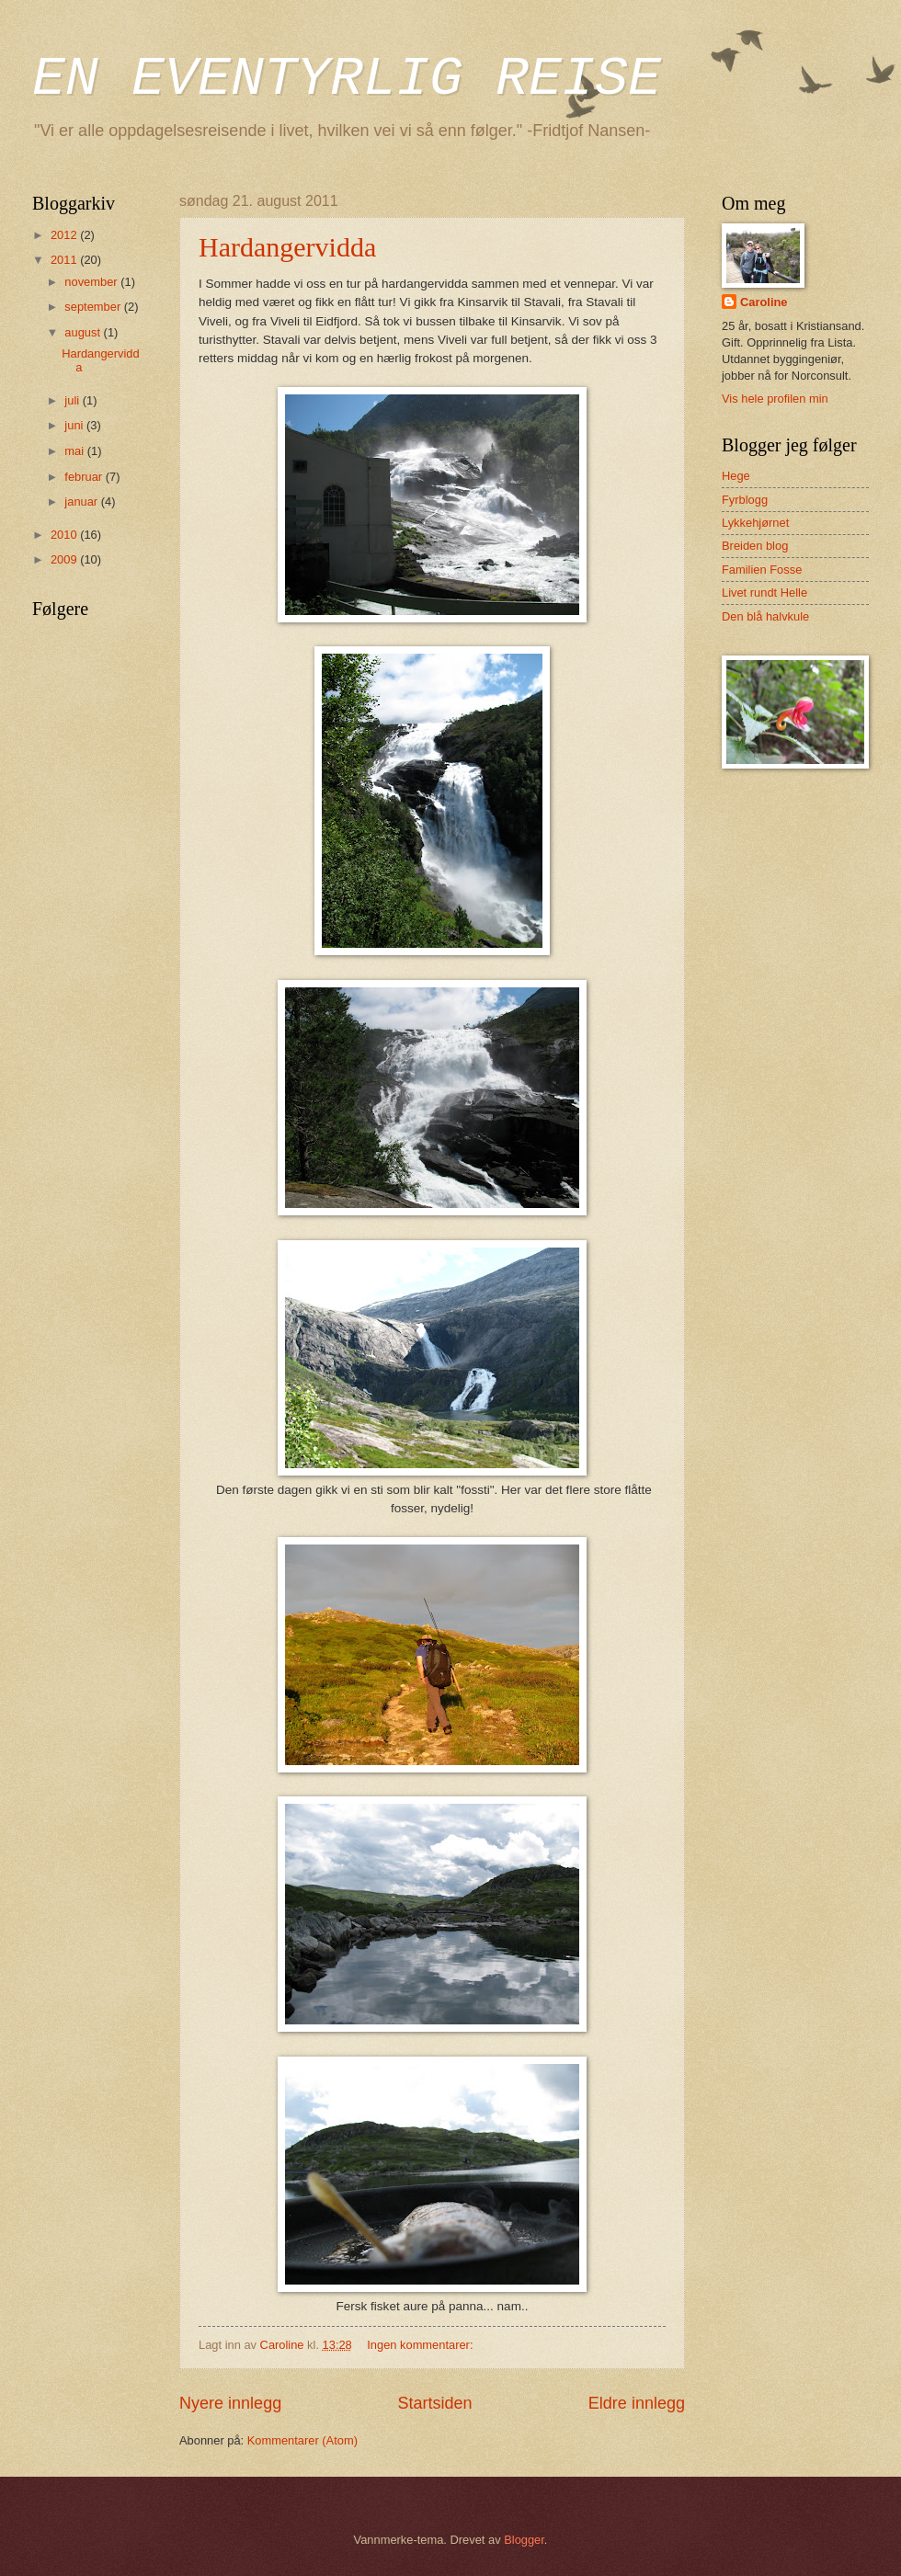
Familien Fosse (762, 569)
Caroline (764, 302)
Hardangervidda (287, 247)
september (93, 306)
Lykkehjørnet (755, 523)
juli (73, 400)
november (92, 282)
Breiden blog (755, 546)
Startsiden (434, 2403)
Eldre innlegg (636, 2403)
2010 (65, 534)
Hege (736, 476)
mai (75, 451)
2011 (65, 260)
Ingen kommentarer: (421, 2345)
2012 (65, 235)
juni (75, 425)
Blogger (524, 2540)
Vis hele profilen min (775, 398)
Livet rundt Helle (764, 592)
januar (82, 501)
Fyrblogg (745, 500)
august (83, 332)
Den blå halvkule (765, 616)
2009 (65, 559)
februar (84, 477)
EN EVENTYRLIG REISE (346, 79)
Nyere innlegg (230, 2403)
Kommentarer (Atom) (302, 2440)
